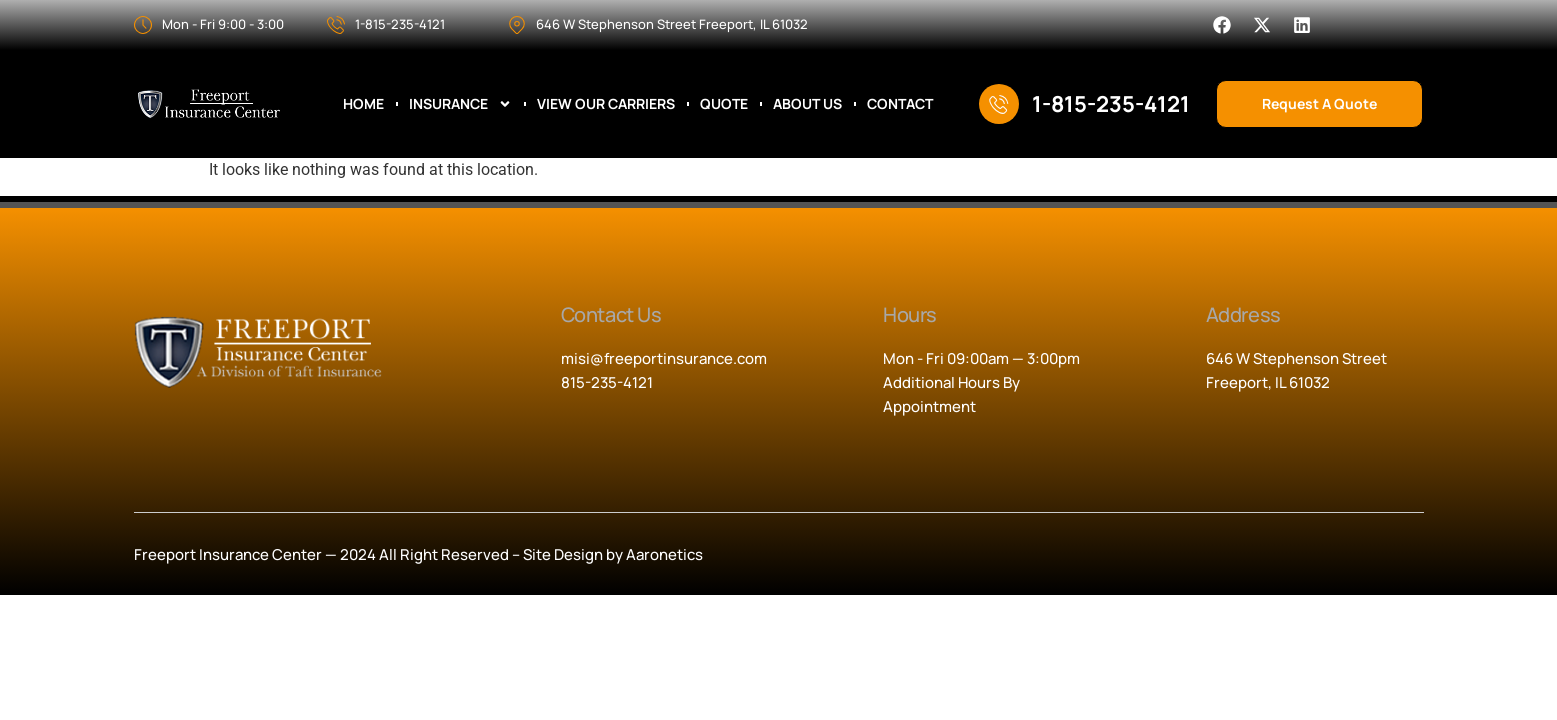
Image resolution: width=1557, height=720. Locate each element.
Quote (724, 104)
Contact (900, 104)
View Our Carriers (606, 104)
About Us (807, 104)
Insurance (460, 104)
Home (363, 104)
